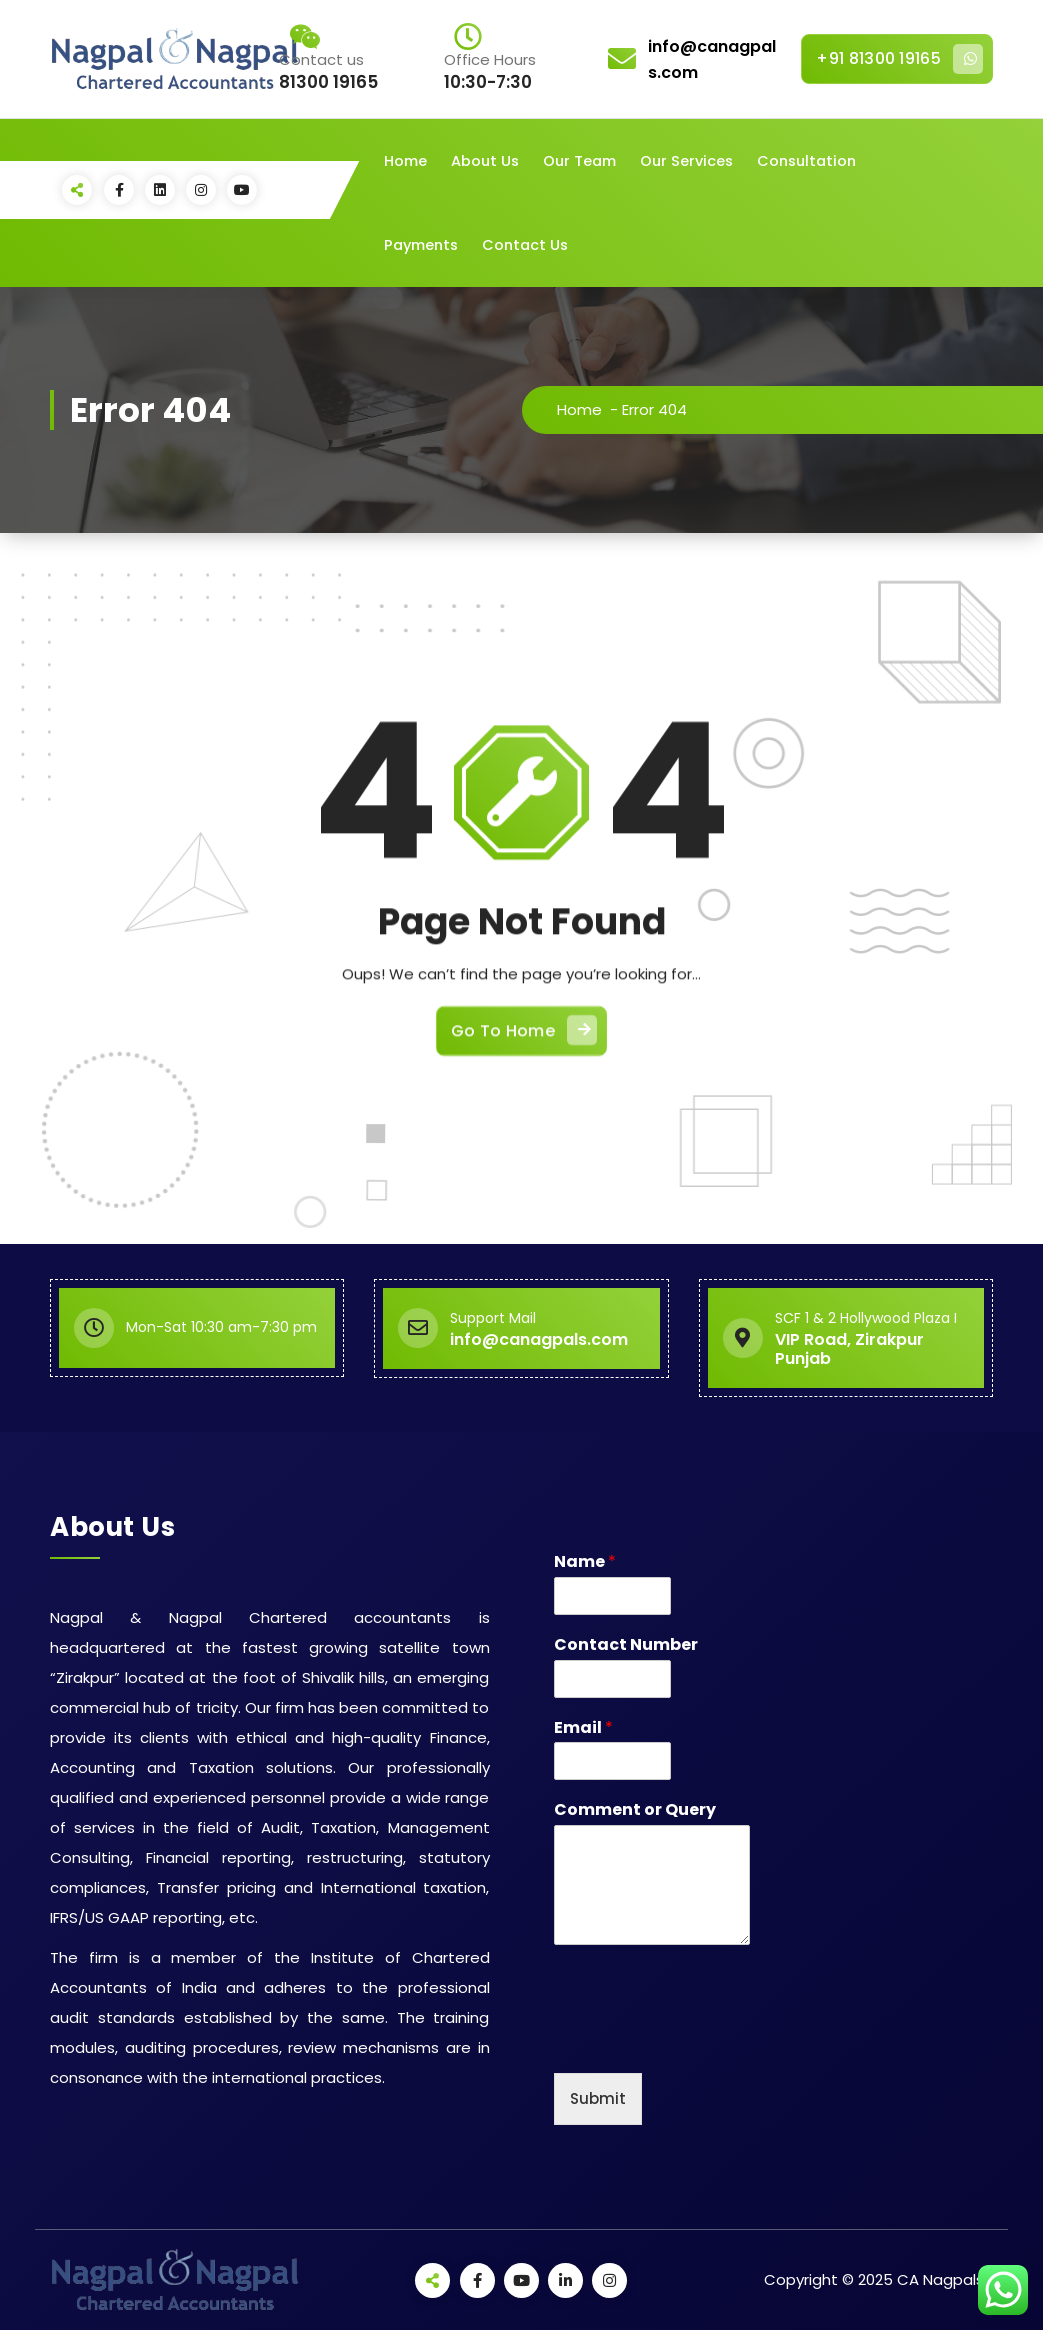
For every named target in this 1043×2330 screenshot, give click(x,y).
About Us (485, 161)
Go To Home (524, 1203)
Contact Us (525, 245)
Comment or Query (635, 1810)
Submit (598, 2098)
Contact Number (626, 1645)
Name (585, 1562)
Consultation (806, 161)
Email (583, 1728)
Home (405, 161)
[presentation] (706, 2040)
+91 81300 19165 (899, 59)
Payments (421, 245)
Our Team (579, 161)
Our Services (686, 161)
